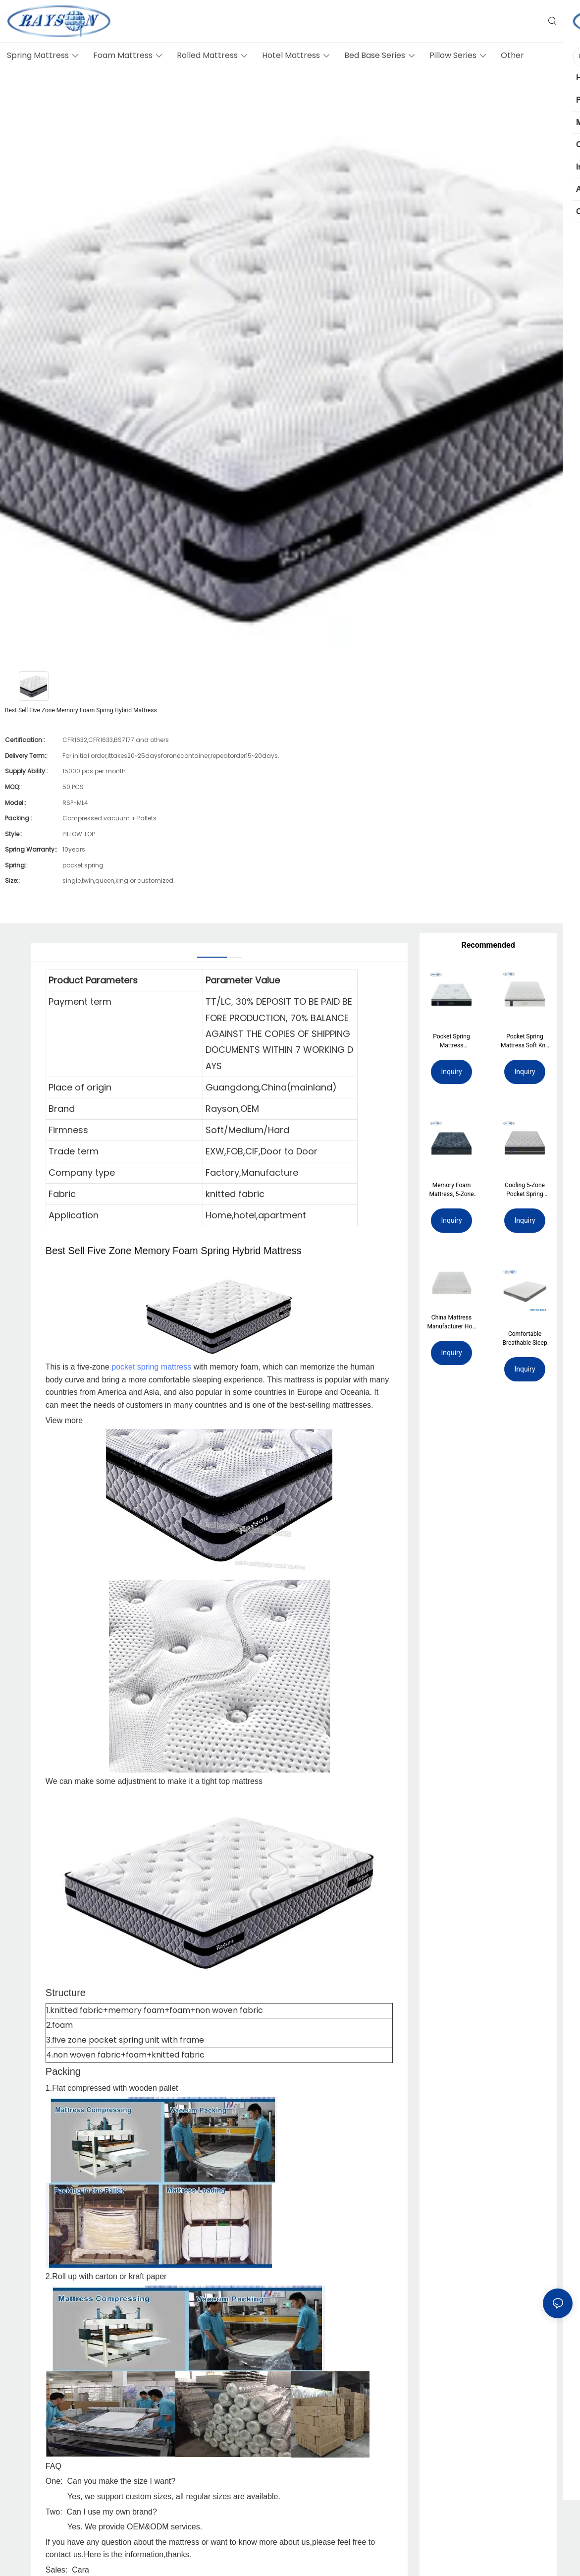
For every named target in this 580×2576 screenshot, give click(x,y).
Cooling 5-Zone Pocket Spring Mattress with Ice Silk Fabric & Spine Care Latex (524, 1189)
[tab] (212, 953)
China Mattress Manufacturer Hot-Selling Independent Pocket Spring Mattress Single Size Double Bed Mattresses (451, 1324)
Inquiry (451, 1072)
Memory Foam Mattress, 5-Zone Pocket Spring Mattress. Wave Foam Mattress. (451, 1189)
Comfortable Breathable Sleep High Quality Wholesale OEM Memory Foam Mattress (525, 1338)
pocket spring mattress (151, 1367)
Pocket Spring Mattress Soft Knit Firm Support (524, 1041)
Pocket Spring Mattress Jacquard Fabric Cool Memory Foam (451, 1041)
